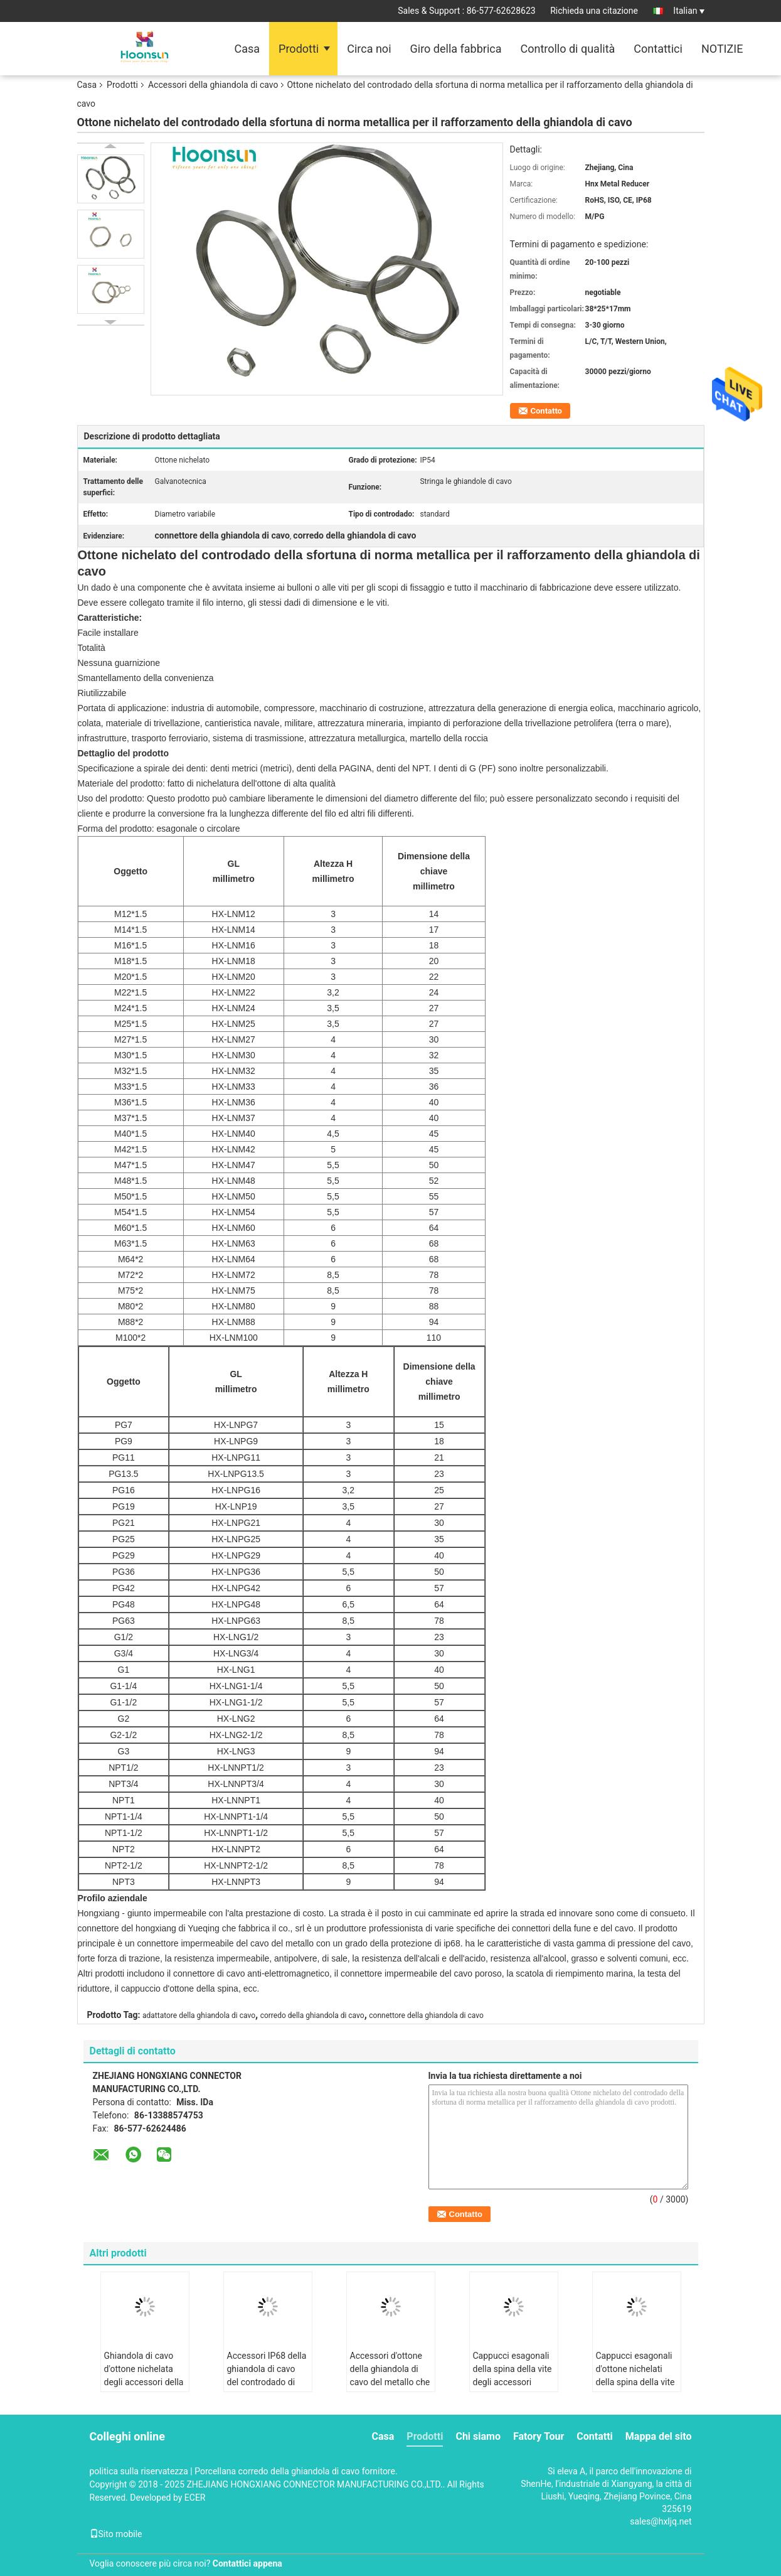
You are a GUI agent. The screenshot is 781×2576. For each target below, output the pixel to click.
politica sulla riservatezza (139, 2471)
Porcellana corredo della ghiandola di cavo (276, 2471)
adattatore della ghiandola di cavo (198, 2015)
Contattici (658, 48)
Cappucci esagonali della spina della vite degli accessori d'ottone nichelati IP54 (512, 2382)
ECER (195, 2498)
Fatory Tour (538, 2436)
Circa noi (369, 48)
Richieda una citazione (594, 11)
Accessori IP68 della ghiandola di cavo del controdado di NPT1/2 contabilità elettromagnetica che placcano (267, 2389)
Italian (688, 11)
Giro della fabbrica (456, 48)
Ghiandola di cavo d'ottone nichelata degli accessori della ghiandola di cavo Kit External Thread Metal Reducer (144, 2389)
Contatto (546, 411)
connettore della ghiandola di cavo (426, 2015)
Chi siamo (478, 2436)
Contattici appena (247, 2563)
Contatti (594, 2436)
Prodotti (299, 48)
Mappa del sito (658, 2436)
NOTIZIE (722, 48)
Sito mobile (116, 2534)
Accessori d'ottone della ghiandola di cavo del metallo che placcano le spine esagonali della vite (390, 2382)
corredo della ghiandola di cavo (312, 2015)
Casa (247, 48)
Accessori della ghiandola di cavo (213, 85)
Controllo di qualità (567, 48)
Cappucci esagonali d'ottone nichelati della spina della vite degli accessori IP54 (635, 2375)
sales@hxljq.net (660, 2521)
